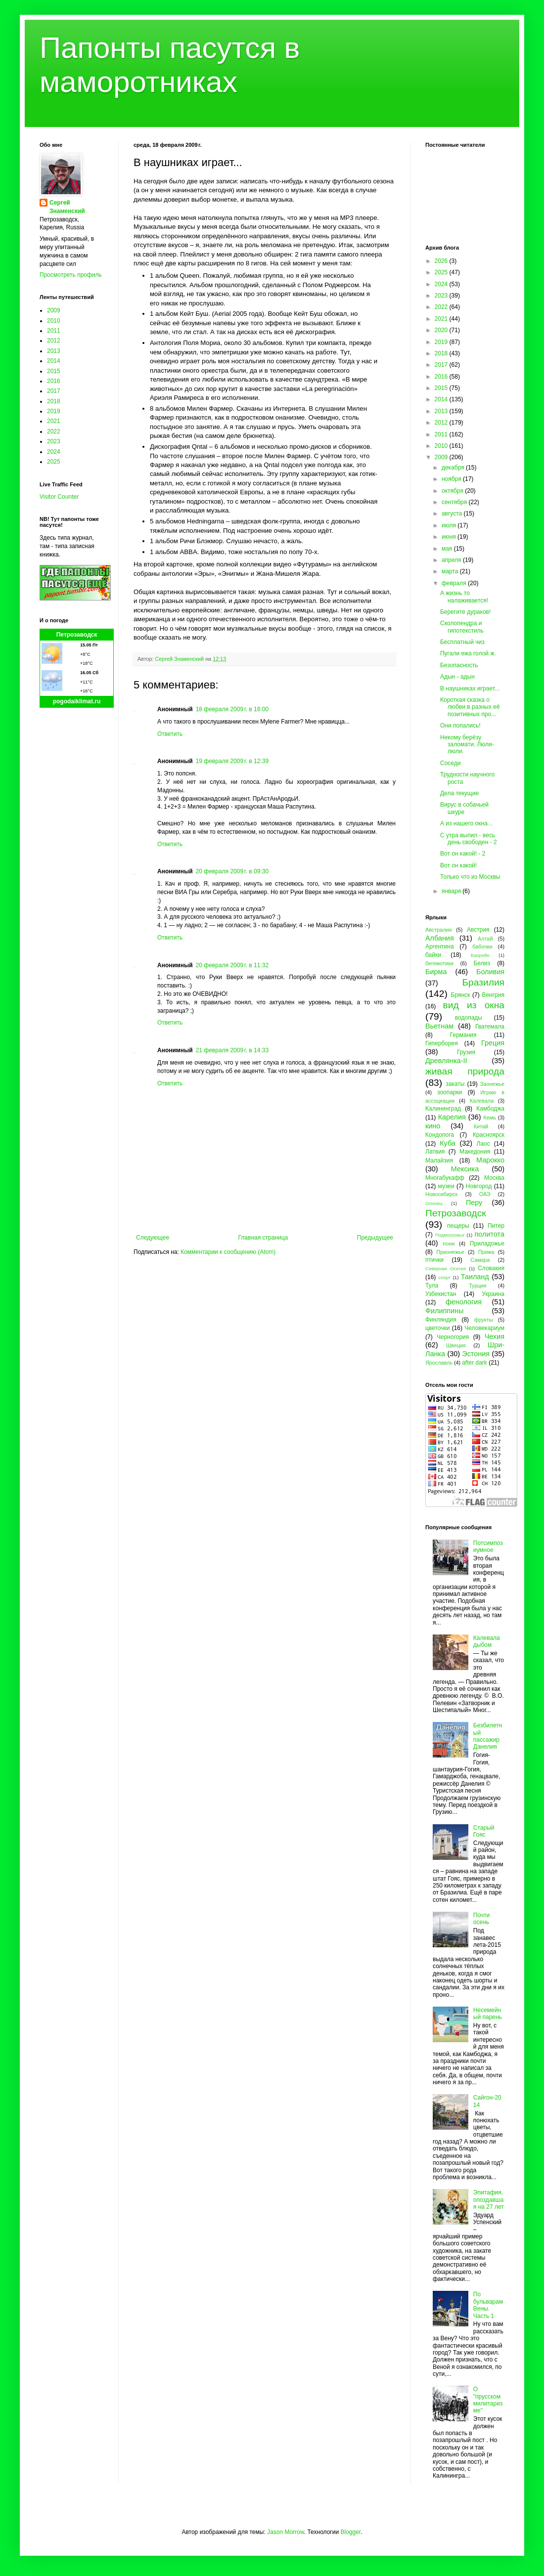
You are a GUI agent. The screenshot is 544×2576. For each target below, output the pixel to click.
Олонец (434, 1203)
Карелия (452, 1117)
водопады (468, 1017)
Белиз (482, 963)
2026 (442, 261)
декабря (454, 467)
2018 (53, 401)
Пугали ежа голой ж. (468, 653)
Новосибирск (441, 1194)
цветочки (437, 1328)
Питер (496, 1225)
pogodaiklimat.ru (77, 701)
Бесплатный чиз (462, 642)
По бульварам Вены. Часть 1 (488, 2305)
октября (453, 490)
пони (448, 1243)
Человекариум (484, 1328)
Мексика (465, 1169)
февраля (455, 583)
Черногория (453, 1336)
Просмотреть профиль (71, 274)
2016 (53, 381)
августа (453, 513)
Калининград (443, 1108)
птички (434, 1259)
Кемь (489, 1117)
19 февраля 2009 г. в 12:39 (232, 761)
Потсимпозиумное (488, 1546)
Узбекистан (440, 1293)
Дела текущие (459, 793)
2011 (53, 330)
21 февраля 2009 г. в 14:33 (232, 1050)
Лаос (483, 1143)
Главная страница (263, 1237)
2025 (53, 461)
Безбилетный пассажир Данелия (487, 1736)
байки (433, 954)
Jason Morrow (285, 2532)
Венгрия (493, 994)
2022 (53, 431)
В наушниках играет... (469, 688)
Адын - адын (457, 676)
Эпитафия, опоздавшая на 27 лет (488, 2199)
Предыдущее (375, 1237)
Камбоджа (490, 1108)
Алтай (485, 939)
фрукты (483, 1320)
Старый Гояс (484, 1831)
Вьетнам (439, 1026)
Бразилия (483, 982)
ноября (452, 478)
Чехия (494, 1336)
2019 (53, 411)
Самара (480, 1260)
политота (489, 1234)
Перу (474, 1202)
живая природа (464, 1071)
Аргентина (439, 946)
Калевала (482, 1101)
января (452, 891)
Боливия (490, 972)
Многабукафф (444, 1177)
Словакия (491, 1268)
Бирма (436, 972)
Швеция (456, 1345)
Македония (474, 1151)
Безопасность (459, 665)
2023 (53, 441)
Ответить (169, 733)
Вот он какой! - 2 (463, 853)
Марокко (490, 1160)
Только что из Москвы (470, 876)
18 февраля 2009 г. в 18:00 (232, 709)
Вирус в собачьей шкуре (464, 808)
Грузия (466, 1052)
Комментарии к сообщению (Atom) (228, 1251)
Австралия (438, 930)
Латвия (435, 1151)
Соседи (450, 763)
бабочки (482, 946)
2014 (53, 360)
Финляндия (440, 1319)
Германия (463, 1034)
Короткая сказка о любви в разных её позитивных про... (470, 707)
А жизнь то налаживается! (464, 596)
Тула (431, 1285)
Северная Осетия (445, 1268)
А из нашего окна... (466, 823)
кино (432, 1126)
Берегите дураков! (465, 611)
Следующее (152, 1237)
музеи (446, 1186)
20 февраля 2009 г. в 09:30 (232, 871)
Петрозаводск (76, 634)
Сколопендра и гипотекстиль (462, 627)
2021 (53, 421)
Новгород (479, 1186)
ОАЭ (485, 1194)
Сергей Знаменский (67, 207)
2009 (53, 310)
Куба (447, 1143)
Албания (439, 938)
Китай (481, 1126)
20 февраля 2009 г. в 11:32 (232, 965)
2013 (53, 350)
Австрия (478, 929)
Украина (493, 1293)
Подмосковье (449, 1235)
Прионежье (450, 1252)
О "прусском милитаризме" (488, 2400)
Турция (477, 1285)
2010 (53, 320)
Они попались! (460, 725)
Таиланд (475, 1277)
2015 (53, 371)
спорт (444, 1277)
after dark (474, 1362)
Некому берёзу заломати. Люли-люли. (467, 744)
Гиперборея (441, 1043)
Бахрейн (480, 955)
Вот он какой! (458, 865)
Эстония (476, 1354)
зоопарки (449, 1092)
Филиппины (444, 1311)
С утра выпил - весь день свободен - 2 (468, 839)
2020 (442, 330)
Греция (492, 1043)
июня (449, 536)
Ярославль (439, 1363)
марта (451, 571)
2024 (53, 451)
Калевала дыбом (486, 1641)
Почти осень (481, 1919)
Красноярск (488, 1134)
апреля (452, 560)
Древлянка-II (446, 1061)
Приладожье (487, 1243)
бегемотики (439, 963)
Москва (494, 1177)
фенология (464, 1302)
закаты (455, 1083)
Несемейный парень (487, 2013)
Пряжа (486, 1252)
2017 (53, 390)
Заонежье (492, 1084)
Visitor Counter (59, 496)
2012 (53, 340)
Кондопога (439, 1134)
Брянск (460, 994)
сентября (455, 502)
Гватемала (489, 1026)
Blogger (350, 2532)
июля (449, 525)
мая (448, 548)
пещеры (458, 1225)
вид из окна (473, 1005)
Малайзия (439, 1160)
